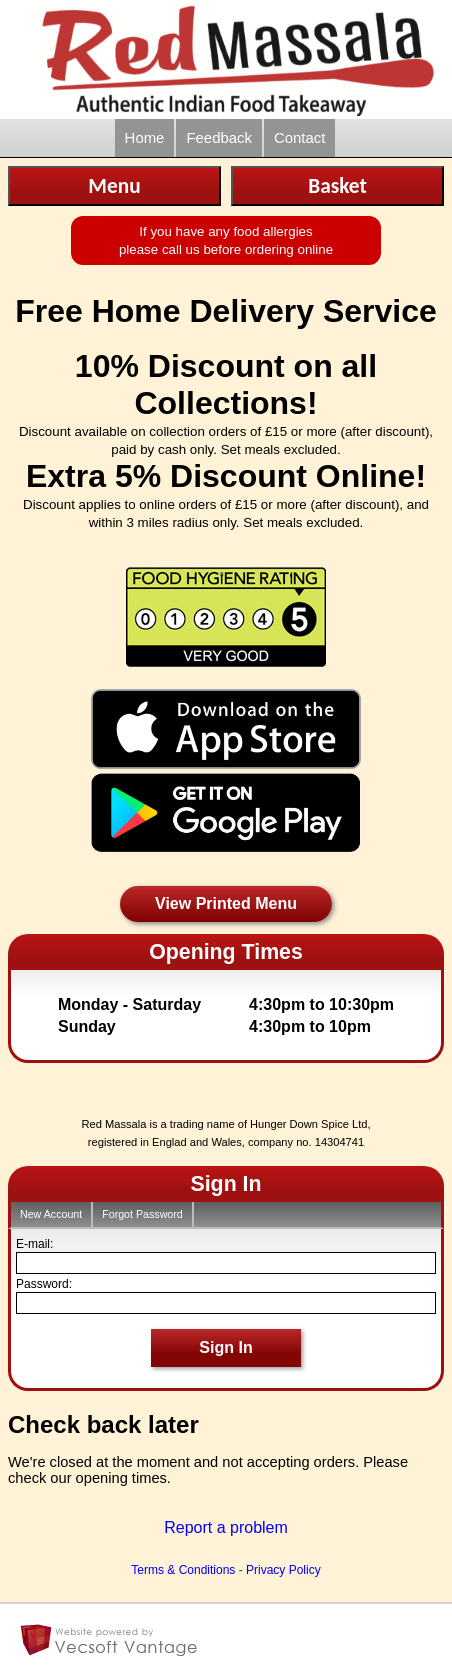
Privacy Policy (283, 1570)
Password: (44, 1284)
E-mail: (34, 1244)
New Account (51, 1214)
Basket (337, 186)
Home (145, 137)
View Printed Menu (226, 903)
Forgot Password (142, 1214)
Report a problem (226, 1527)
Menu (114, 186)
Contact (299, 137)
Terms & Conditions (183, 1570)
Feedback (219, 137)
